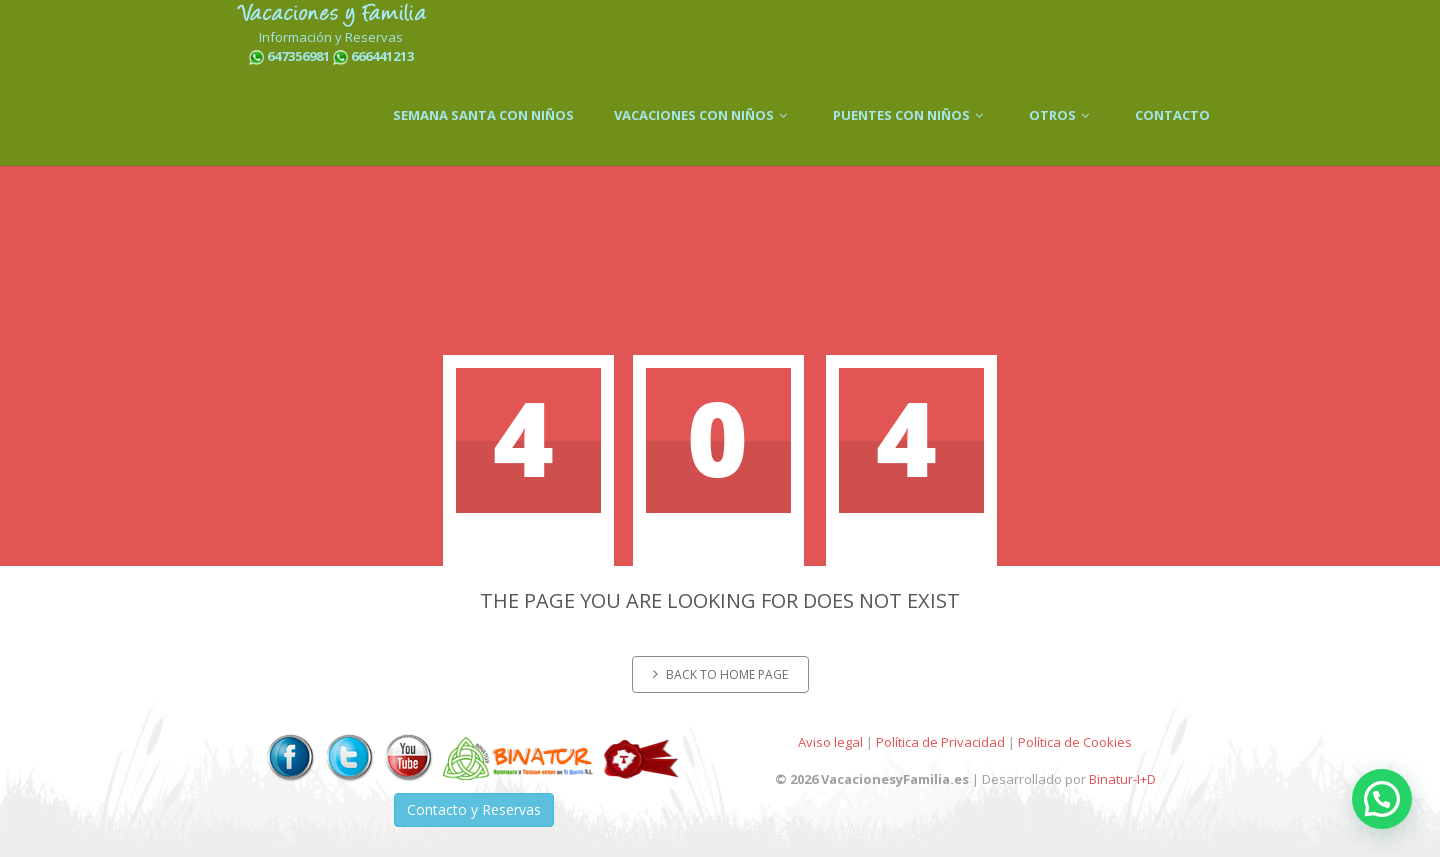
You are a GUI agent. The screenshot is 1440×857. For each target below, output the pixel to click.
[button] (1382, 799)
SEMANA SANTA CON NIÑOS (483, 115)
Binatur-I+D (1122, 779)
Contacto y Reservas (474, 809)
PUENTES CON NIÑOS (911, 115)
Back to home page (720, 674)
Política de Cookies (1075, 742)
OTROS (1062, 115)
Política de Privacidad (940, 742)
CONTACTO (1172, 115)
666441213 (382, 56)
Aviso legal (830, 742)
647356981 (298, 56)
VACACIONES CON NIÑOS (703, 115)
